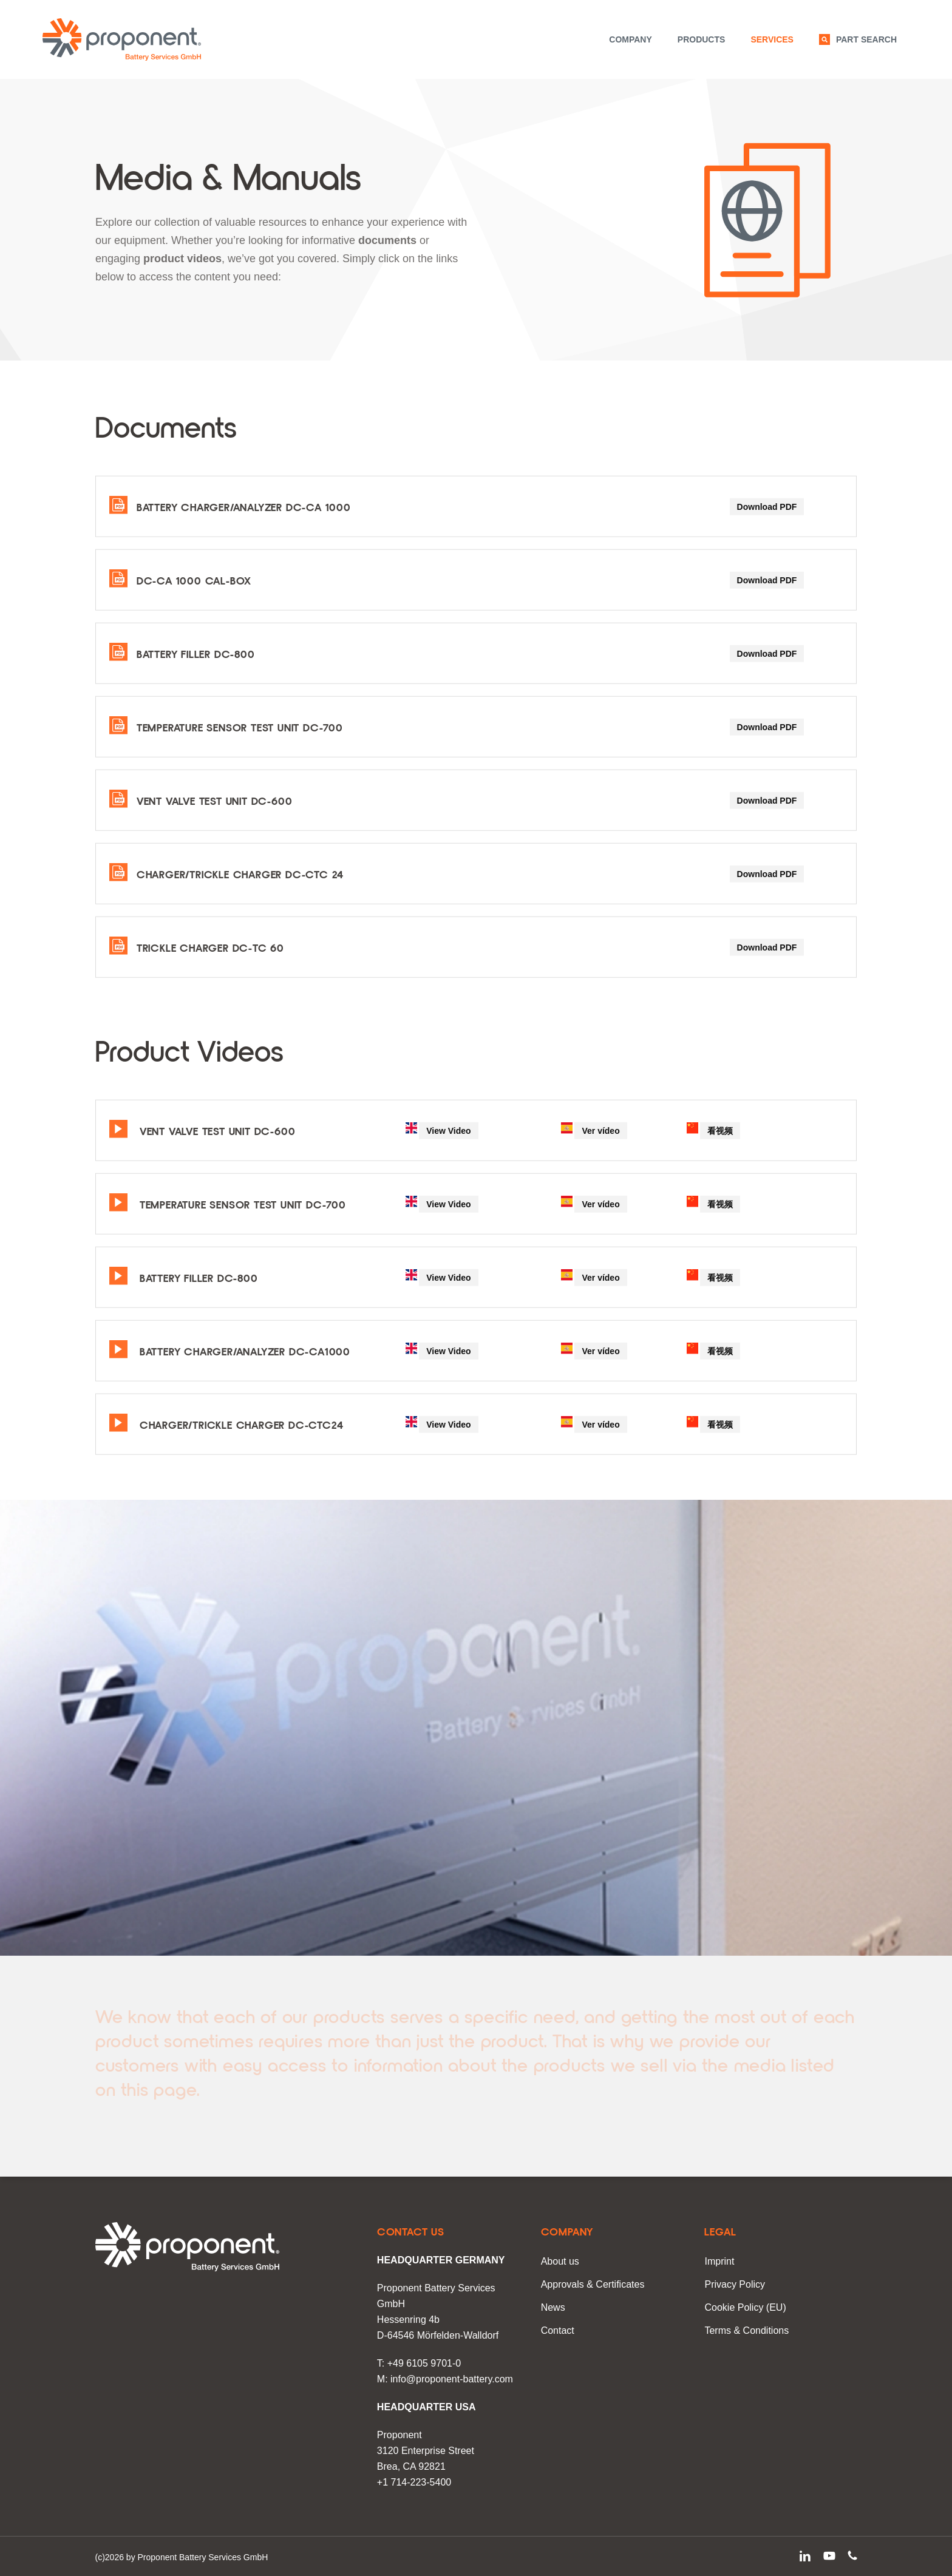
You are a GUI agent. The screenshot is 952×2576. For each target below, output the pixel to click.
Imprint (719, 2261)
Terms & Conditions (746, 2330)
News (553, 2307)
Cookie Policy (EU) (745, 2307)
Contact (557, 2330)
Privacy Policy (734, 2284)
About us (560, 2261)
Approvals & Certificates (593, 2284)
